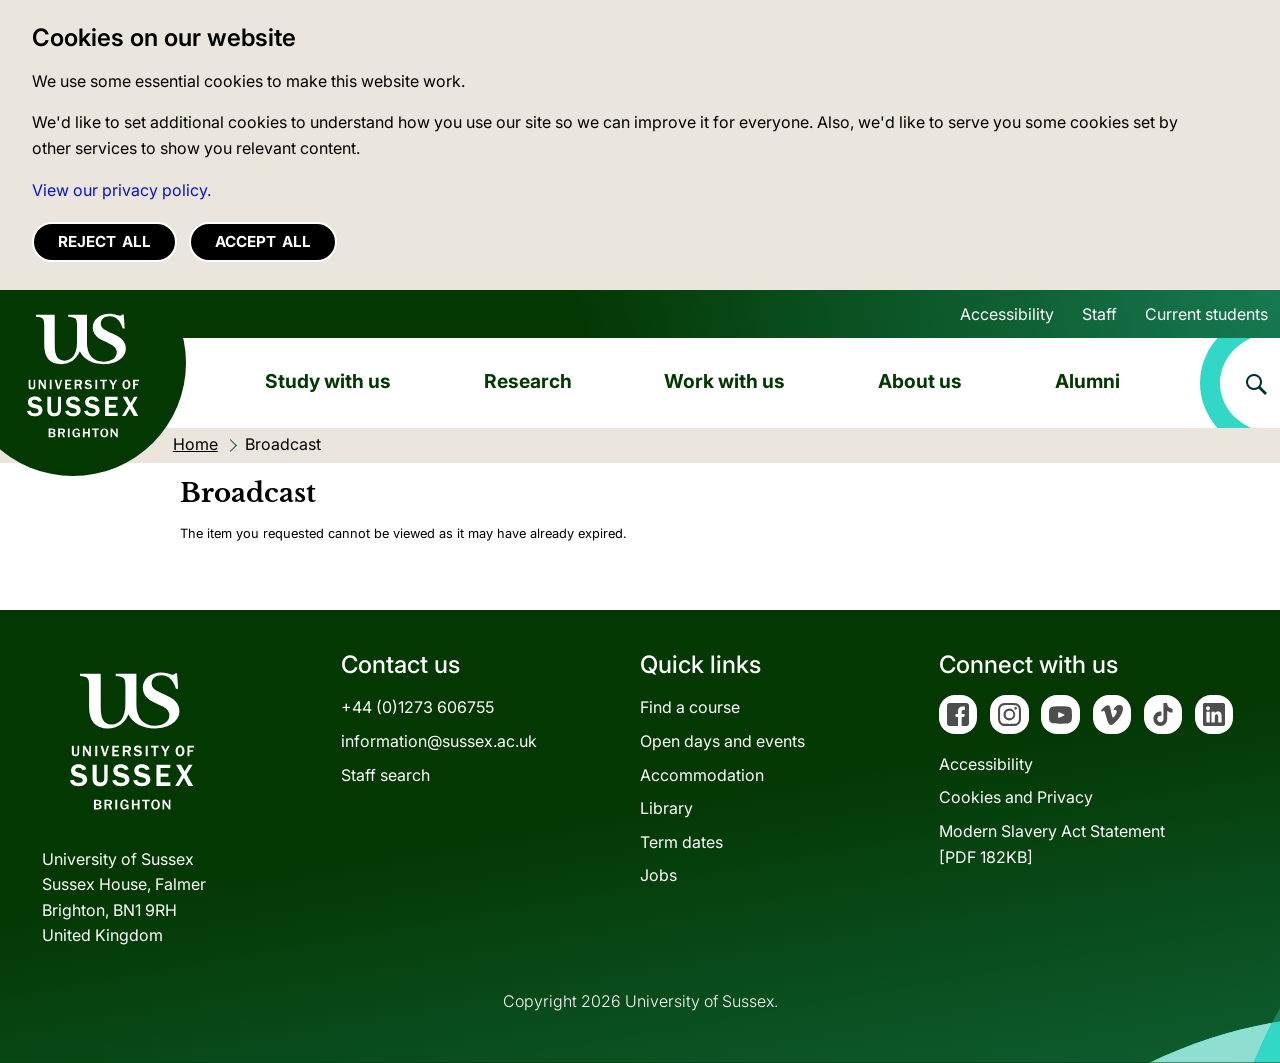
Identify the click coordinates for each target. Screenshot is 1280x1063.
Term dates (681, 842)
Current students (1206, 314)
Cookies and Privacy (1016, 797)
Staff (1099, 314)
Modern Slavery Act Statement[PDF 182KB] (1052, 844)
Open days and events (722, 741)
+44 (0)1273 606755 (417, 707)
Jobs (658, 875)
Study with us (328, 381)
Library (666, 808)
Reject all (104, 241)
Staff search (385, 775)
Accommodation (702, 775)
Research (528, 381)
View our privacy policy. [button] (121, 190)
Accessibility (1007, 314)
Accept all (263, 241)
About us (920, 381)
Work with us (724, 381)
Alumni (1087, 381)
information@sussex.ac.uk (439, 741)
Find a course (690, 707)
